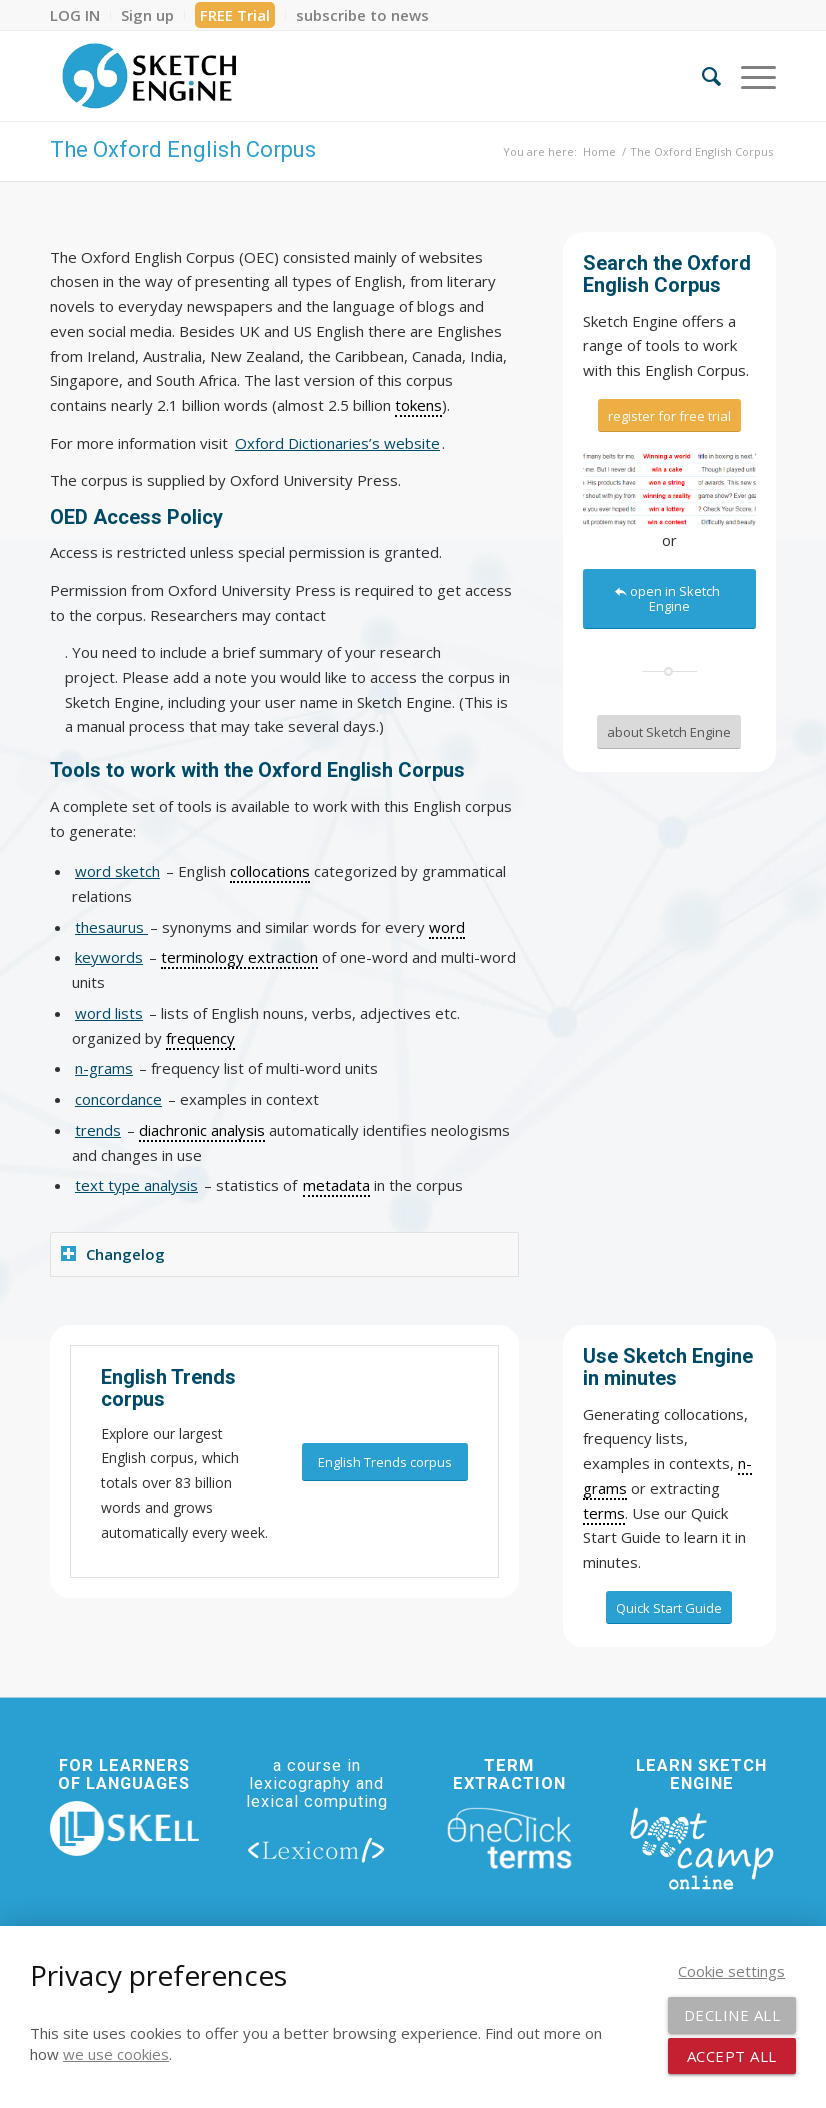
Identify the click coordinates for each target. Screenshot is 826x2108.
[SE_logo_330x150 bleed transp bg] (149, 76)
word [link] (447, 927)
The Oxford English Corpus (183, 149)
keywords (109, 957)
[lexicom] (316, 1850)
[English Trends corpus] (385, 1462)
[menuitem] (80, 15)
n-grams (104, 1068)
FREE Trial (235, 15)
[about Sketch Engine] (669, 732)
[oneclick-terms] (509, 1838)
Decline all (732, 2015)
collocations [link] (270, 871)
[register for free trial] (669, 416)
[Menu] (748, 76)
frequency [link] (200, 1038)
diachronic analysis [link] (202, 1130)
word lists (109, 1013)
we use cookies (116, 2054)
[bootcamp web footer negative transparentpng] (701, 1846)
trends (98, 1130)
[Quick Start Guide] (669, 1608)
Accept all (732, 2056)
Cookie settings (731, 1971)
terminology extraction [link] (239, 957)
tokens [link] (418, 405)
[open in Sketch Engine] (669, 599)
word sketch (117, 871)
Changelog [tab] (113, 1254)
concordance (118, 1099)
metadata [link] (336, 1185)
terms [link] (604, 1513)
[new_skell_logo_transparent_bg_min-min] (124, 1828)
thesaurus (111, 927)
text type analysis (136, 1185)
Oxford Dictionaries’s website (337, 443)
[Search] (701, 76)
